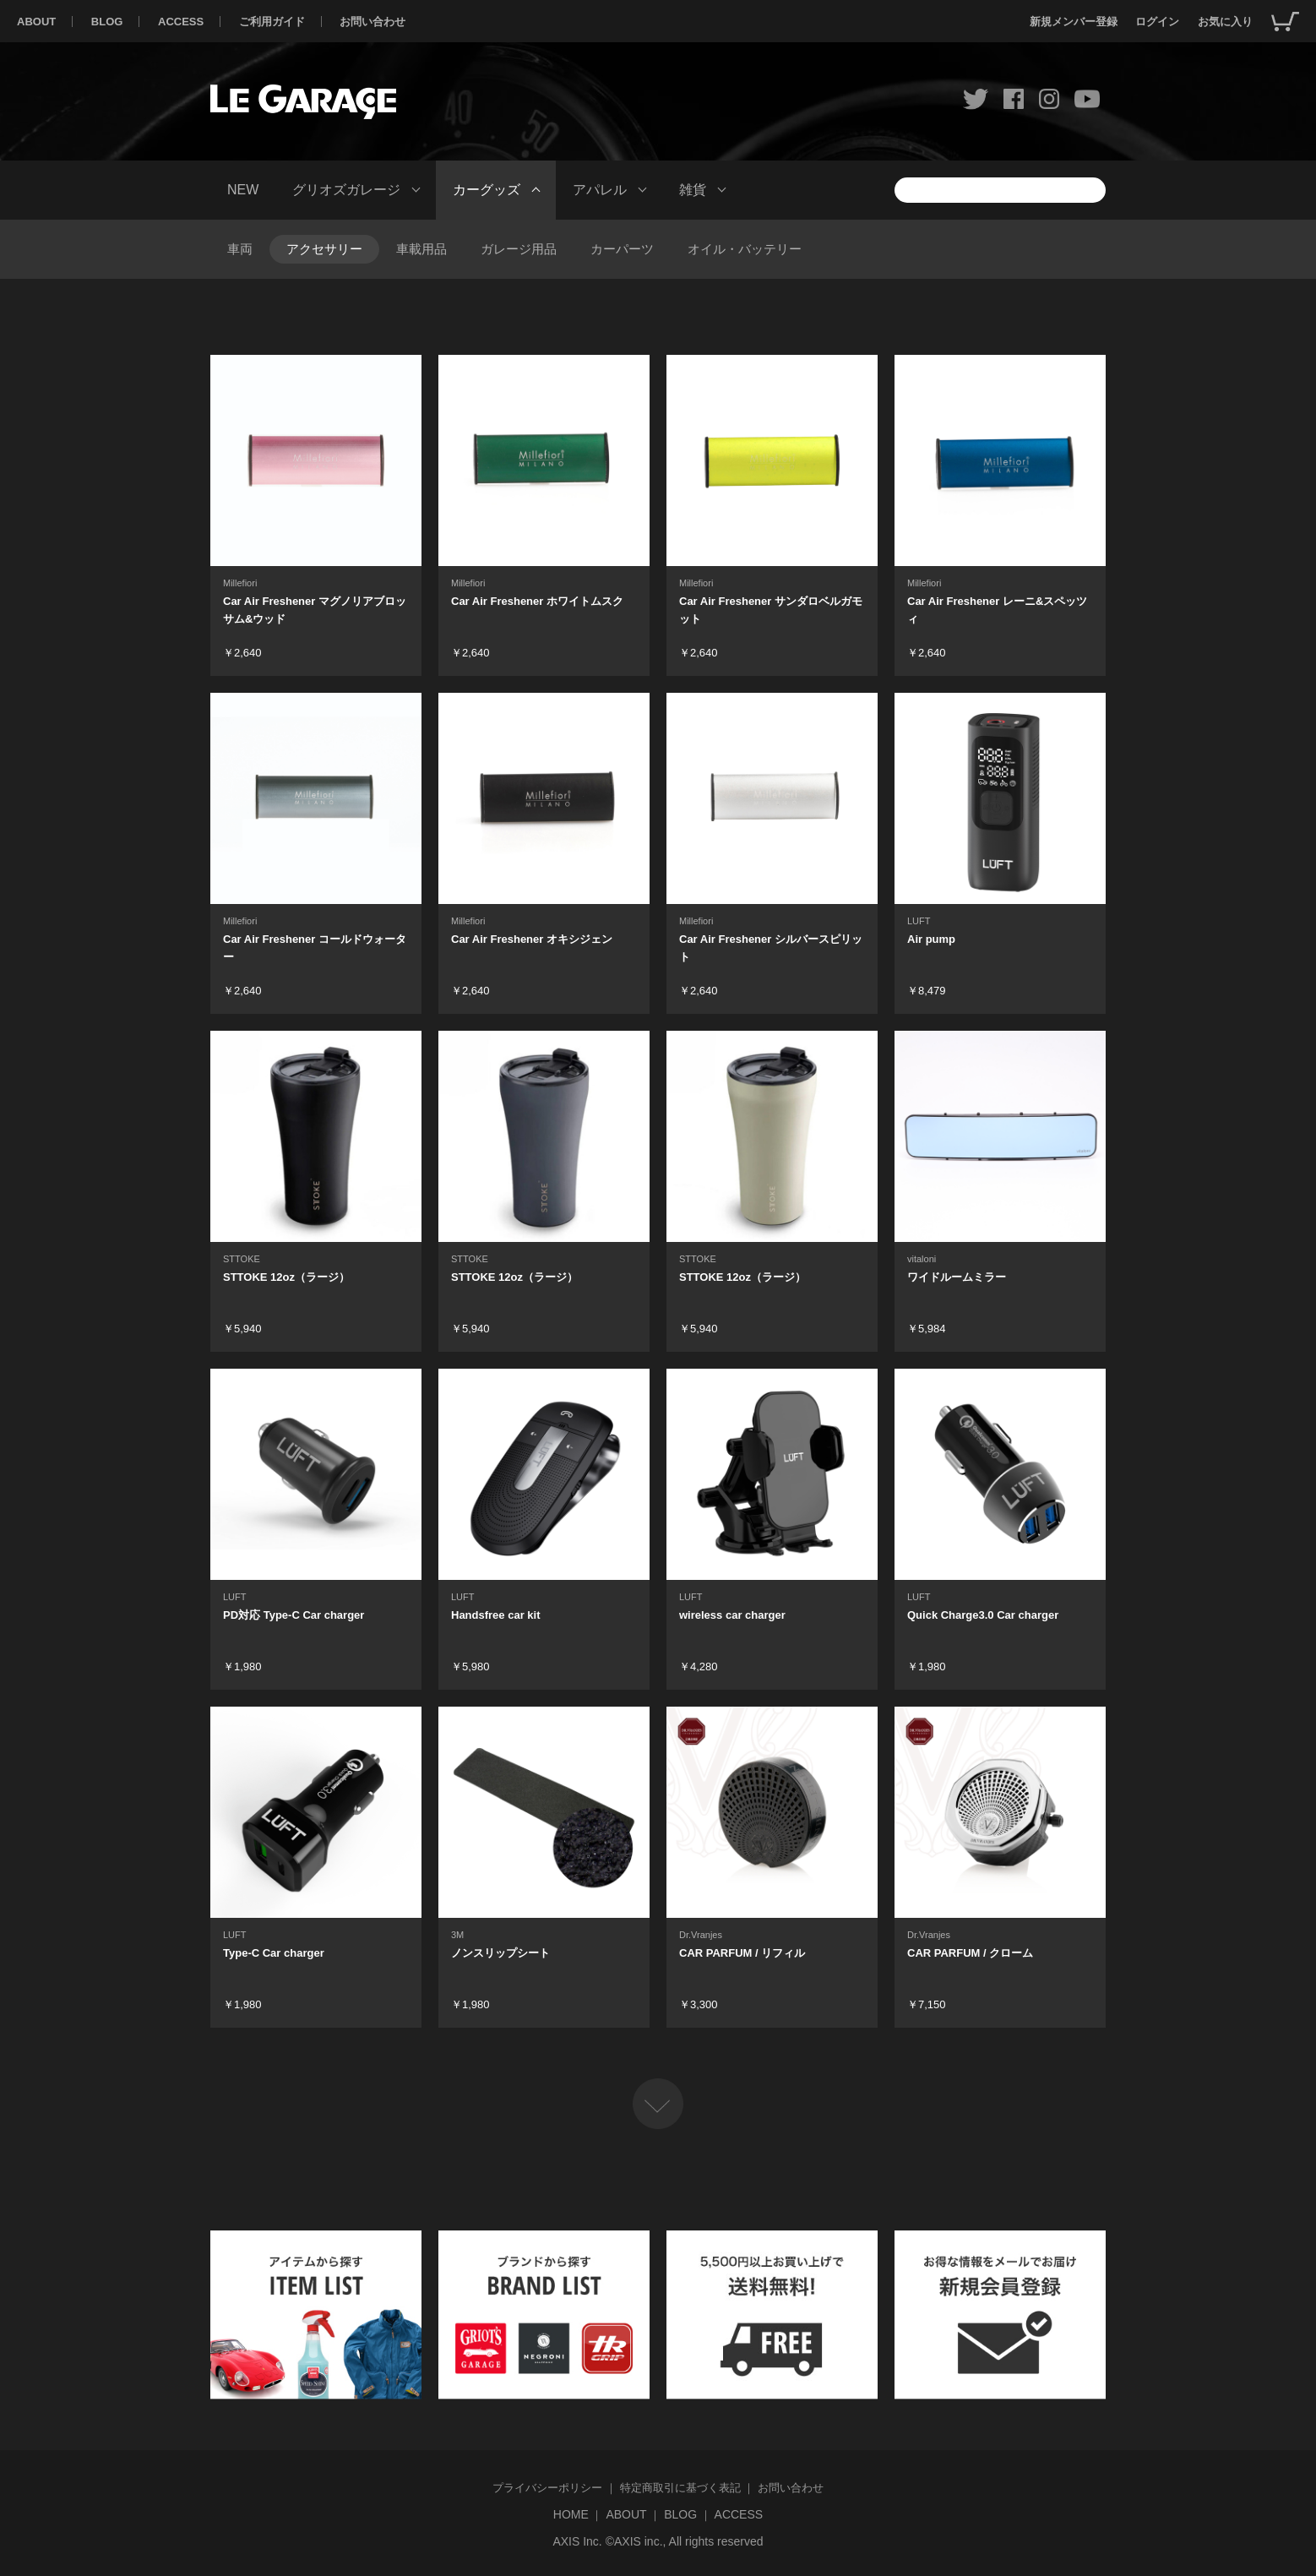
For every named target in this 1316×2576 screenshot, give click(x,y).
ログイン (1157, 21)
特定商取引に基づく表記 (680, 2487)
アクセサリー (324, 249)
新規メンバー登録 (1074, 21)
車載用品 (421, 249)
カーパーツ (622, 249)
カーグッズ (486, 189)
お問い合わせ (372, 21)
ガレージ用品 (519, 249)
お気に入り (1225, 21)
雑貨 (692, 189)
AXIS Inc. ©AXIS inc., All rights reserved (657, 2541)
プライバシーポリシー (547, 2487)
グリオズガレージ (346, 189)
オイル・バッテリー (745, 249)
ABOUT (36, 21)
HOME (571, 2514)
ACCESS (181, 21)
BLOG (107, 21)
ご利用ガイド (272, 21)
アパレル (600, 189)
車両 (240, 249)
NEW (242, 189)
